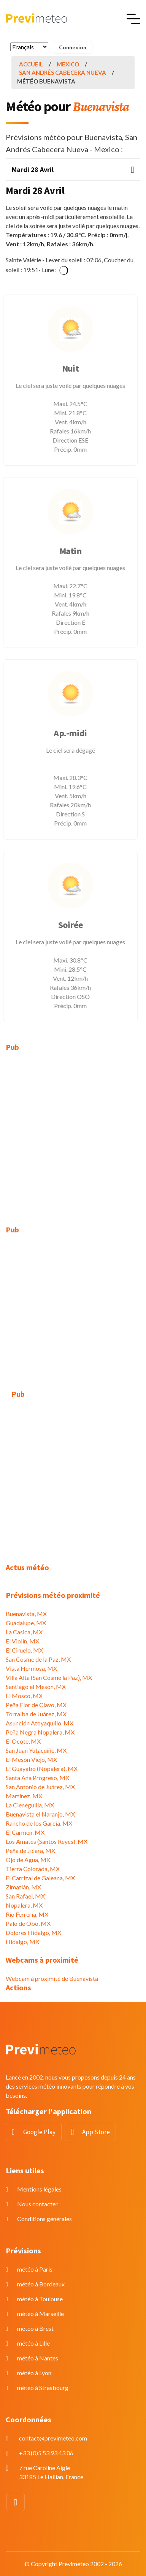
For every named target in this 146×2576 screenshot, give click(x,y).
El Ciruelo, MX (24, 1650)
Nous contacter (37, 2203)
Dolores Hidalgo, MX (33, 1932)
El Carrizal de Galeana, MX (40, 1877)
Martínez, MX (24, 1795)
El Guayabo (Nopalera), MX (42, 1768)
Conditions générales (44, 2218)
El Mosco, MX (24, 1695)
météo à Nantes (37, 2358)
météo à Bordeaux (41, 2284)
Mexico (68, 64)
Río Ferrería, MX (27, 1914)
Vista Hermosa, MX (31, 1668)
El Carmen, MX (25, 1832)
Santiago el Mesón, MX (36, 1686)
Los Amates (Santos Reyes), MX (46, 1841)
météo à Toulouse (40, 2298)
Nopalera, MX (24, 1905)
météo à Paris (34, 2269)
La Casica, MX (24, 1631)
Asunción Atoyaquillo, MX (39, 1723)
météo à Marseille (40, 2313)
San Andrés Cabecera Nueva (62, 72)
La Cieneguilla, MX (30, 1805)
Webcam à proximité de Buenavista (52, 1978)
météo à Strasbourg (42, 2387)
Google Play (39, 2132)
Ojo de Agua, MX (28, 1859)
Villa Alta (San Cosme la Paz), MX (49, 1677)
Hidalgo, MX (22, 1941)
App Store (96, 2132)
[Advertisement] (73, 1134)
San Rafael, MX (25, 1896)
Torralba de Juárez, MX (36, 1713)
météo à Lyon (34, 2372)
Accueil (31, 64)
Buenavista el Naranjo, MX (40, 1814)
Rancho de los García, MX (39, 1823)
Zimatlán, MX (23, 1887)
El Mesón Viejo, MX (31, 1759)
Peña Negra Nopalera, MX (40, 1732)
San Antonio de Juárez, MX (40, 1786)
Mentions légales (39, 2189)
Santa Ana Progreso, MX (37, 1777)
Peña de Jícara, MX (30, 1850)
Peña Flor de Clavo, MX (36, 1704)
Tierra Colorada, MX (33, 1868)
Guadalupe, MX (26, 1622)
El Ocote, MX (23, 1741)
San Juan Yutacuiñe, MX (36, 1750)
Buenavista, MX (26, 1613)
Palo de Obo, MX (28, 1923)
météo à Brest (35, 2328)
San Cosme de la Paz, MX (38, 1659)
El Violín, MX (22, 1641)
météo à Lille (33, 2343)
